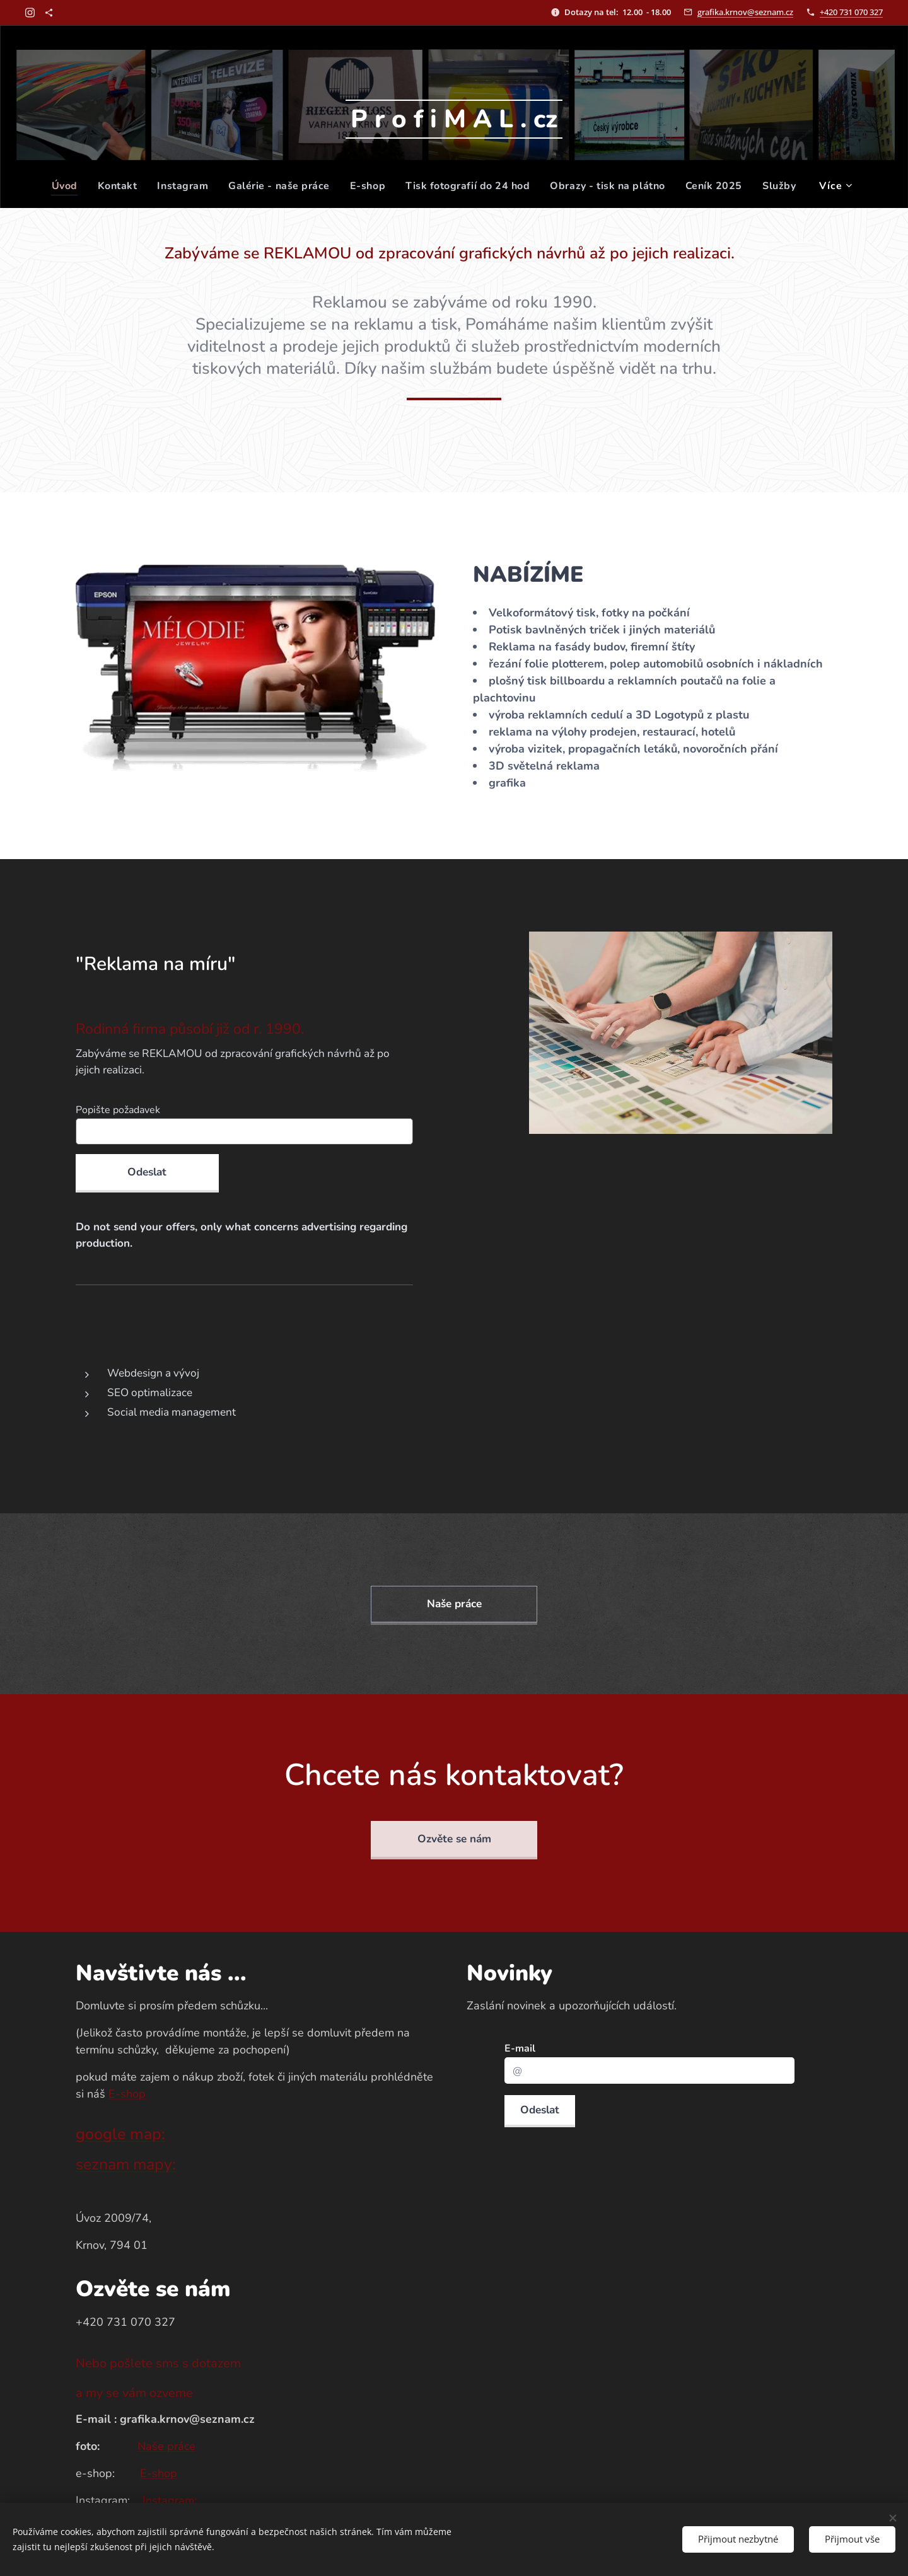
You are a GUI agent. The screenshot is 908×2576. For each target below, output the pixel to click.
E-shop (127, 2093)
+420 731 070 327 (851, 12)
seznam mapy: (126, 2164)
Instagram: (169, 2500)
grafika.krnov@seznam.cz (745, 12)
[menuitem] (60, 186)
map (145, 2134)
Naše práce (166, 2446)
